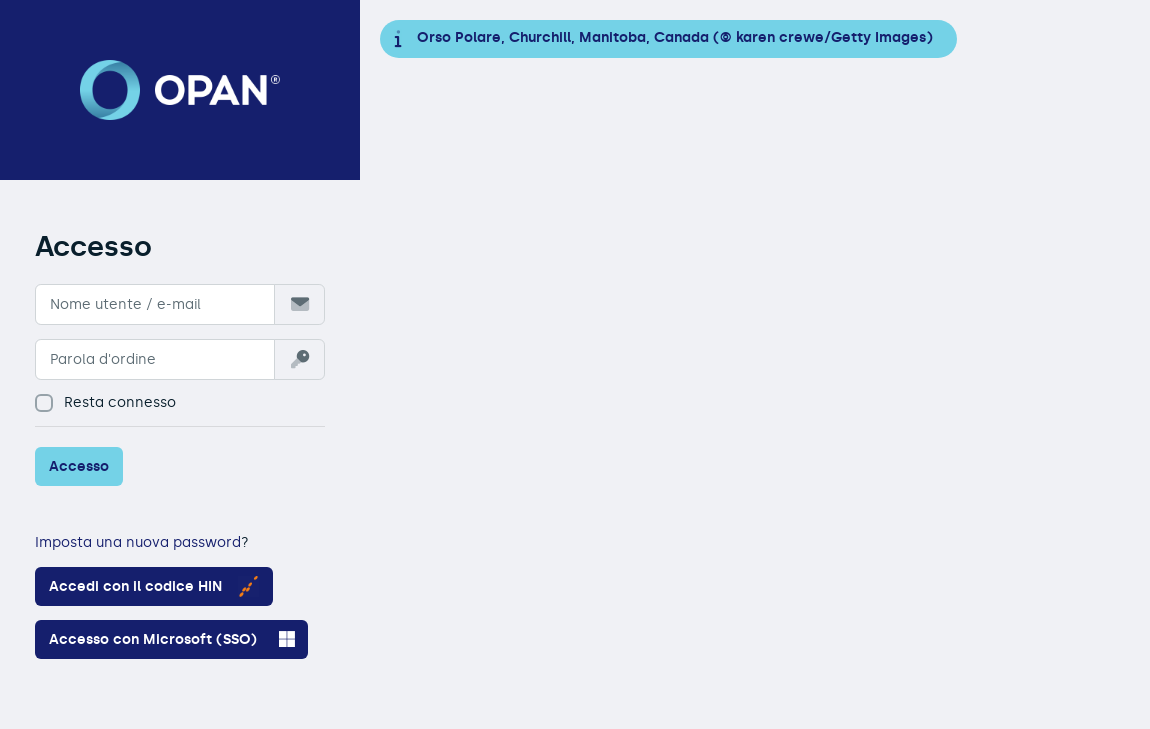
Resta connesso (105, 403)
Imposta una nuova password (138, 542)
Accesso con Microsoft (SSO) (171, 639)
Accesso (79, 466)
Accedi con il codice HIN (154, 586)
